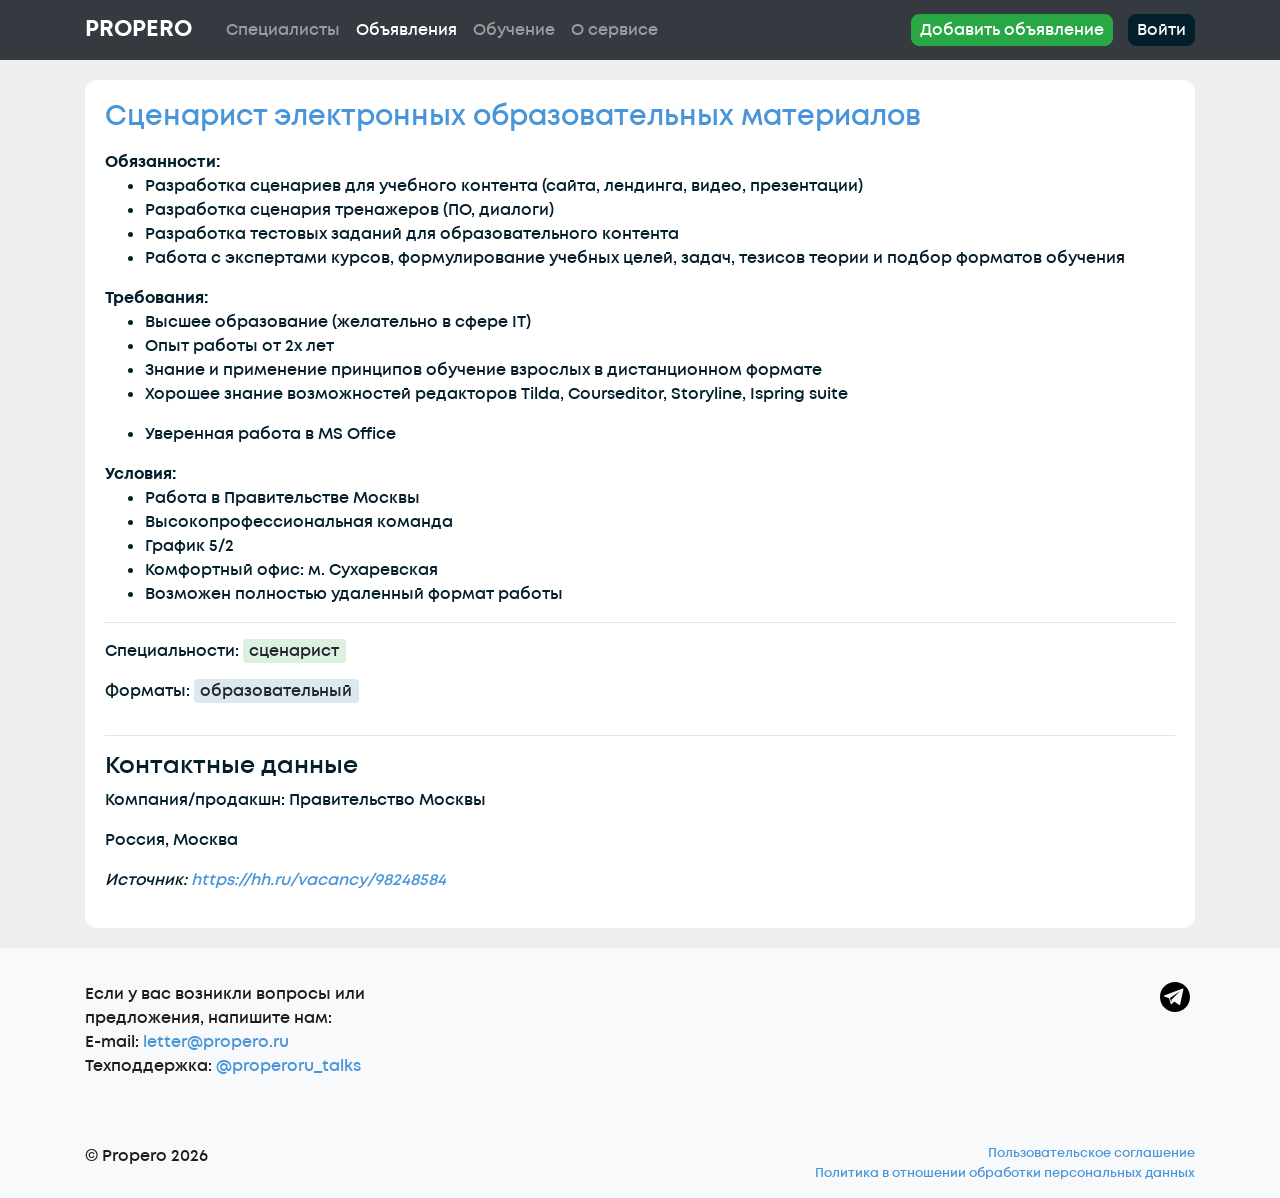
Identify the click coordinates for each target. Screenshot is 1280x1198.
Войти (1161, 30)
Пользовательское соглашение (1091, 1153)
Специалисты (283, 30)
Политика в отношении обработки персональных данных (1005, 1173)
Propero (138, 29)
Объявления (406, 30)
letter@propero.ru (216, 1042)
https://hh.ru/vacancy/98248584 (318, 880)
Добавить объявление (1012, 30)
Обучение (514, 30)
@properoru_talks (288, 1066)
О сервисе (614, 30)
